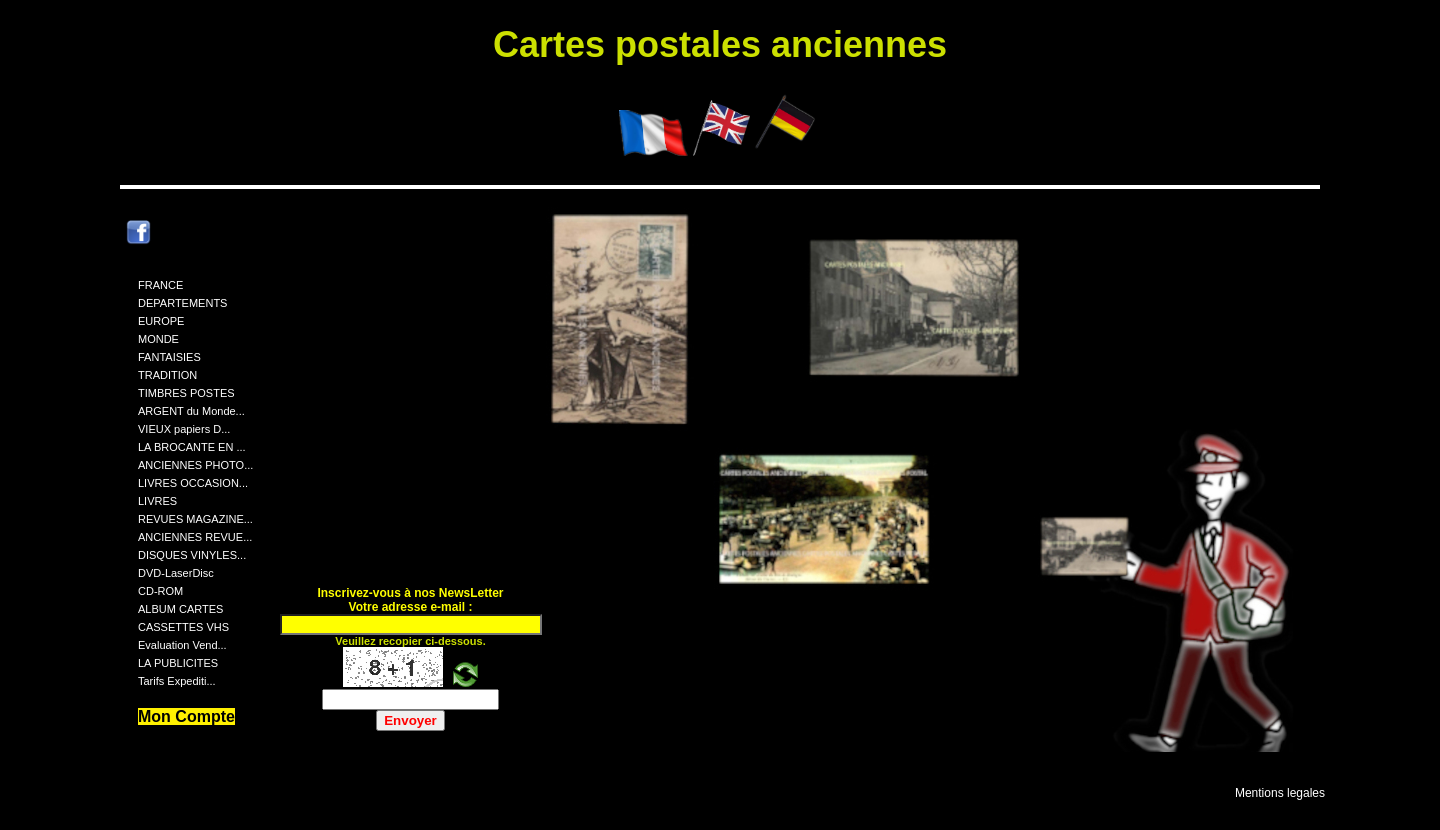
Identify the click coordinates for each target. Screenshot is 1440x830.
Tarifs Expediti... (177, 681)
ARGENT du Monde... (191, 411)
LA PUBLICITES (178, 663)
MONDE (158, 339)
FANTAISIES (169, 357)
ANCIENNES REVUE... (195, 537)
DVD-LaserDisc (176, 573)
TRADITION (167, 375)
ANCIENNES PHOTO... (195, 465)
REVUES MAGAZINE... (195, 519)
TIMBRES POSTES (186, 393)
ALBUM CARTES (180, 609)
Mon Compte (186, 716)
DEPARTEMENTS (182, 303)
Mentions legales (1280, 793)
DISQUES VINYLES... (192, 555)
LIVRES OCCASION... (193, 483)
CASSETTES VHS (183, 627)
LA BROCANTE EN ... (192, 447)
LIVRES (157, 501)
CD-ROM (160, 591)
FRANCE (160, 285)
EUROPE (161, 321)
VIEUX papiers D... (184, 429)
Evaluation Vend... (182, 645)
